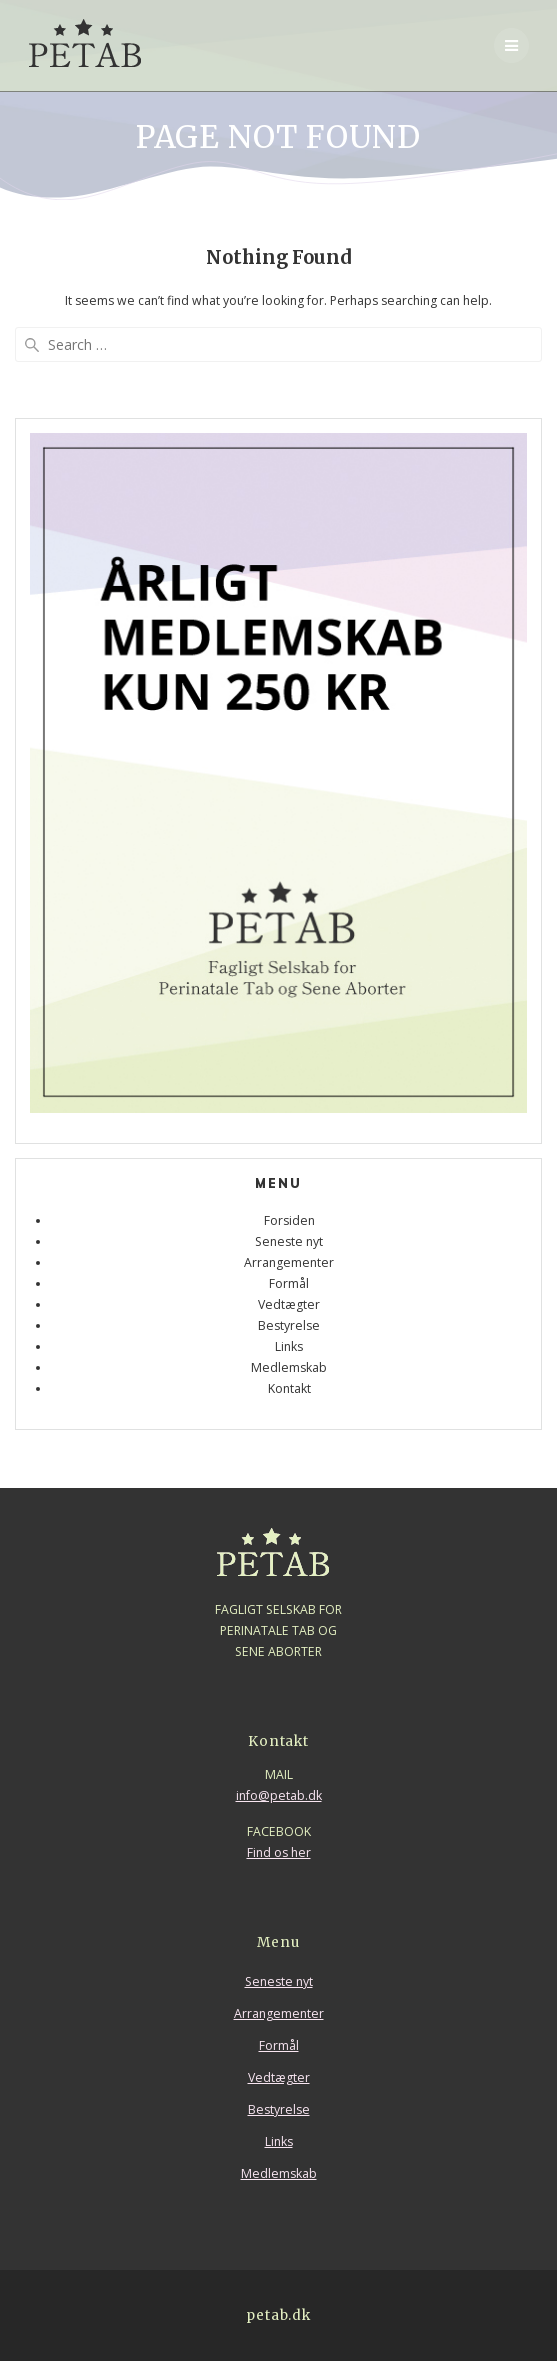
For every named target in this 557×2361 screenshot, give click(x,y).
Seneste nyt (289, 1241)
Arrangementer (289, 1262)
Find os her (279, 1852)
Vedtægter (289, 1304)
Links (289, 1346)
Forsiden (289, 1220)
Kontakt (289, 1388)
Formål (289, 1283)
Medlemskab (289, 1367)
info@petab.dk (279, 1795)
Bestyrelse (289, 1325)
